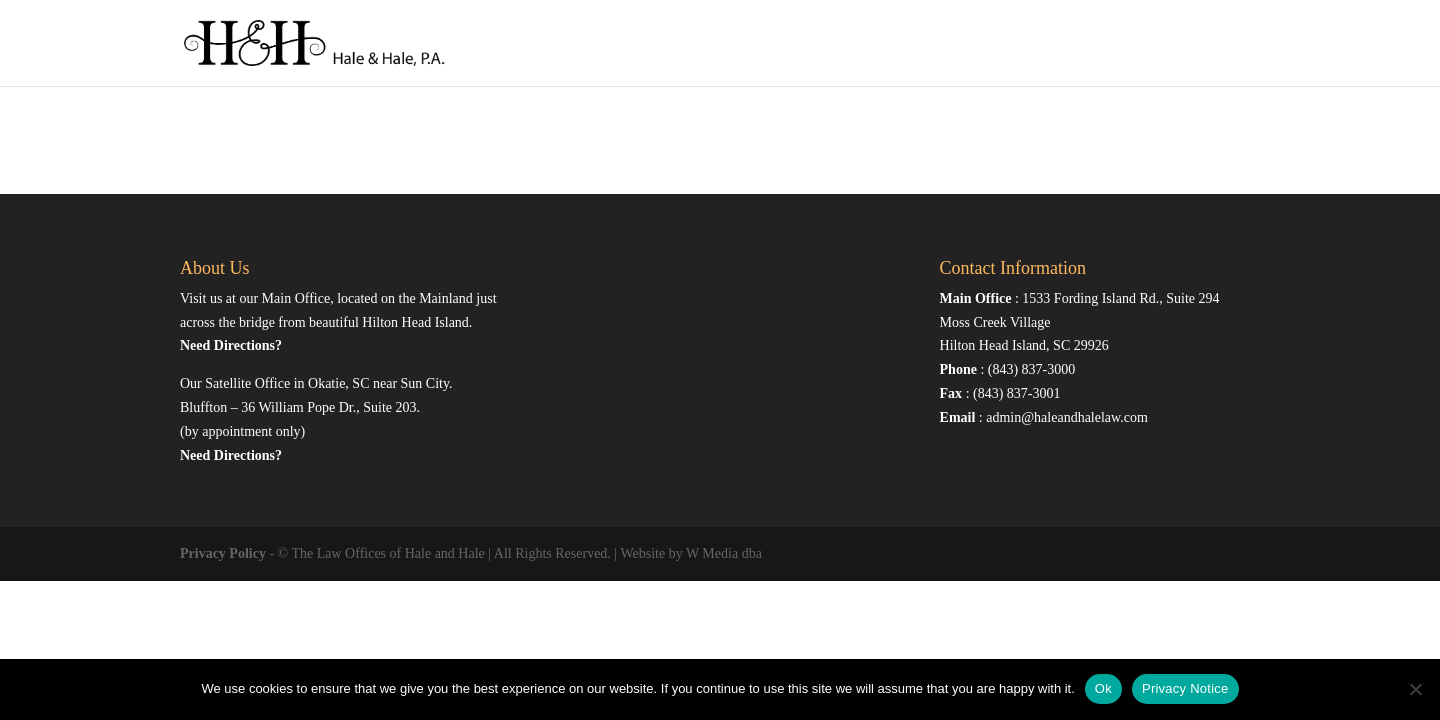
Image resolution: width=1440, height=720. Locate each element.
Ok (1103, 688)
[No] (1415, 689)
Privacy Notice (1185, 688)
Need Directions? (231, 345)
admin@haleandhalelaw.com (1067, 417)
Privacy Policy (223, 553)
